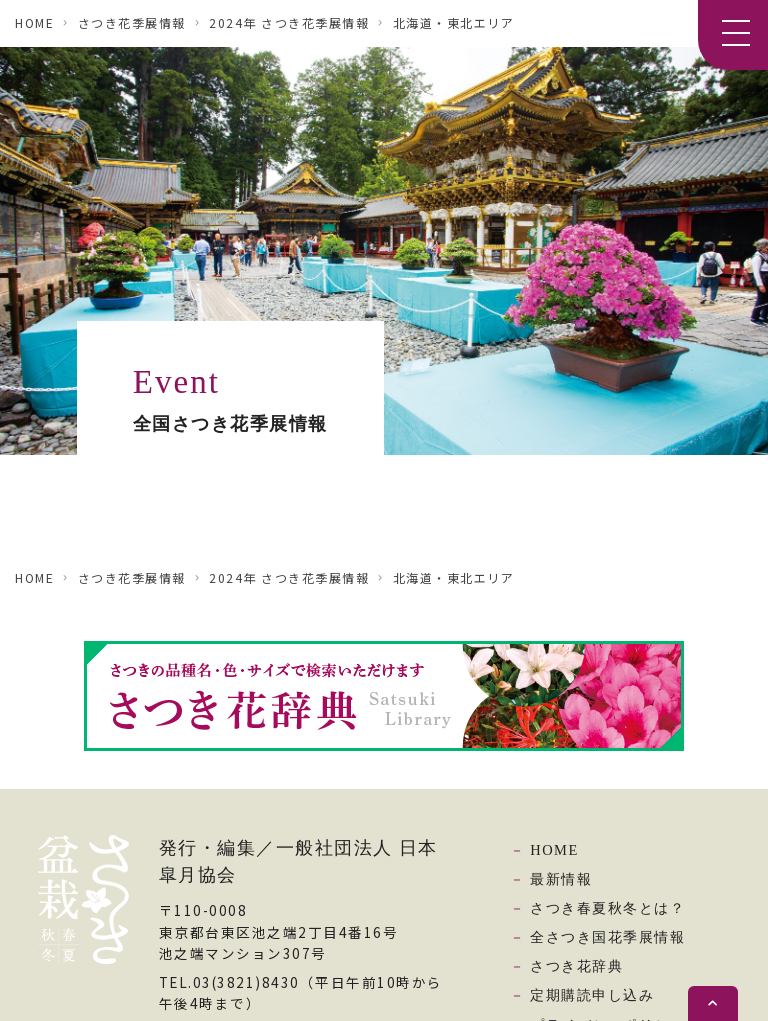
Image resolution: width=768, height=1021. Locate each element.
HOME (34, 22)
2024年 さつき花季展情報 (289, 22)
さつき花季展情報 (132, 22)
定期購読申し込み (592, 995)
